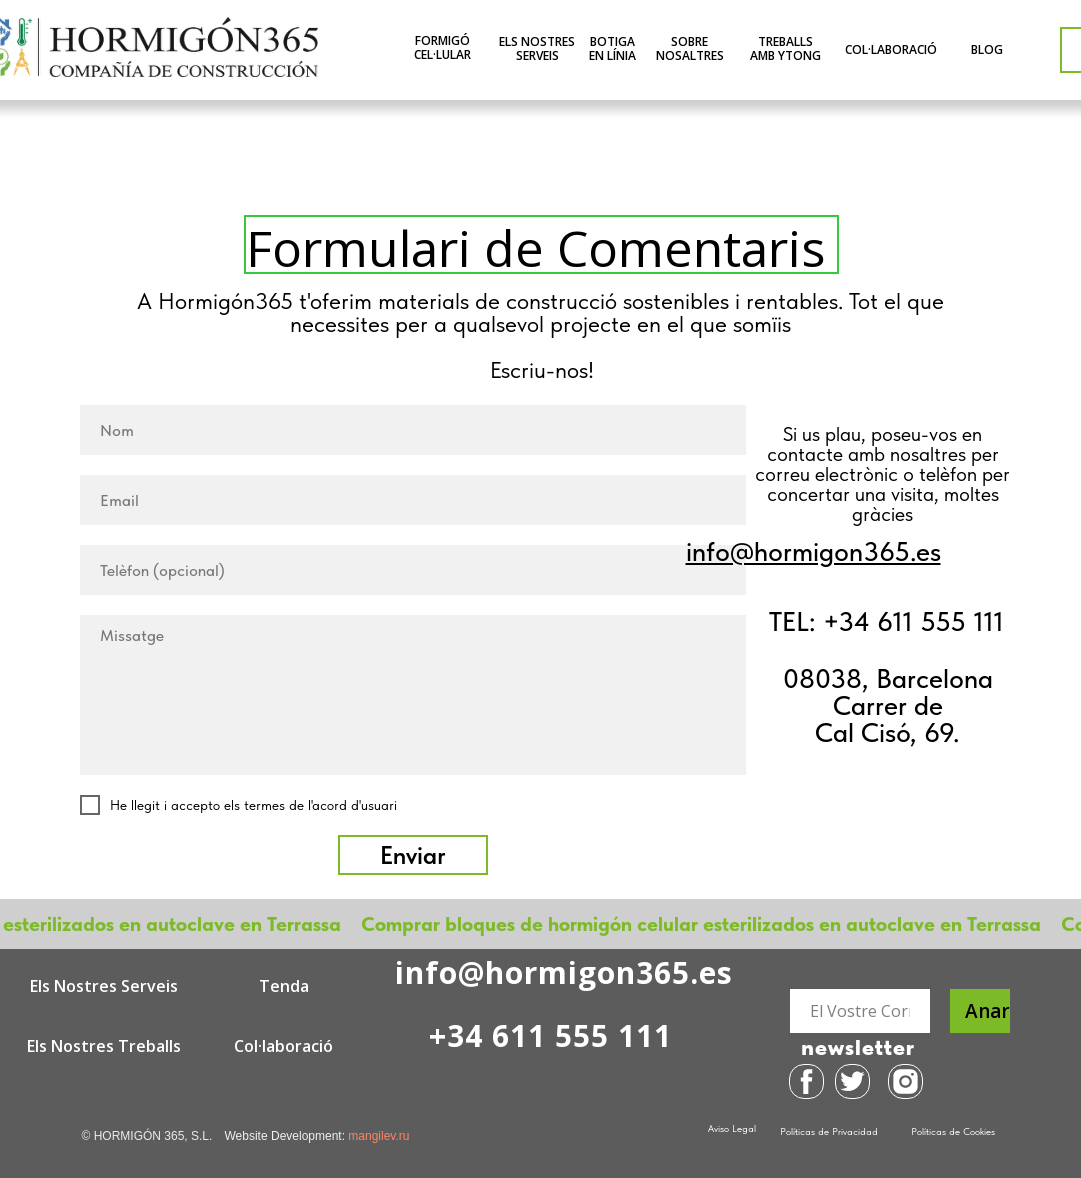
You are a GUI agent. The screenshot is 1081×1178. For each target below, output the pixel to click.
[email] (413, 500)
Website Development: (287, 1136)
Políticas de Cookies (953, 1131)
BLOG (987, 49)
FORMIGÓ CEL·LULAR (442, 47)
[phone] (413, 570)
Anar (987, 1011)
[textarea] (413, 695)
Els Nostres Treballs (104, 1046)
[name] (413, 430)
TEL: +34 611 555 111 (886, 621)
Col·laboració (283, 1046)
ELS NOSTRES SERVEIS (537, 48)
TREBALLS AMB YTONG (785, 48)
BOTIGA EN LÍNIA (612, 48)
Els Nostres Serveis (104, 986)
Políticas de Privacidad (829, 1131)
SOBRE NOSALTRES (690, 48)
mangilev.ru (378, 1136)
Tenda (284, 986)
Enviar (413, 855)
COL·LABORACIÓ (891, 49)
